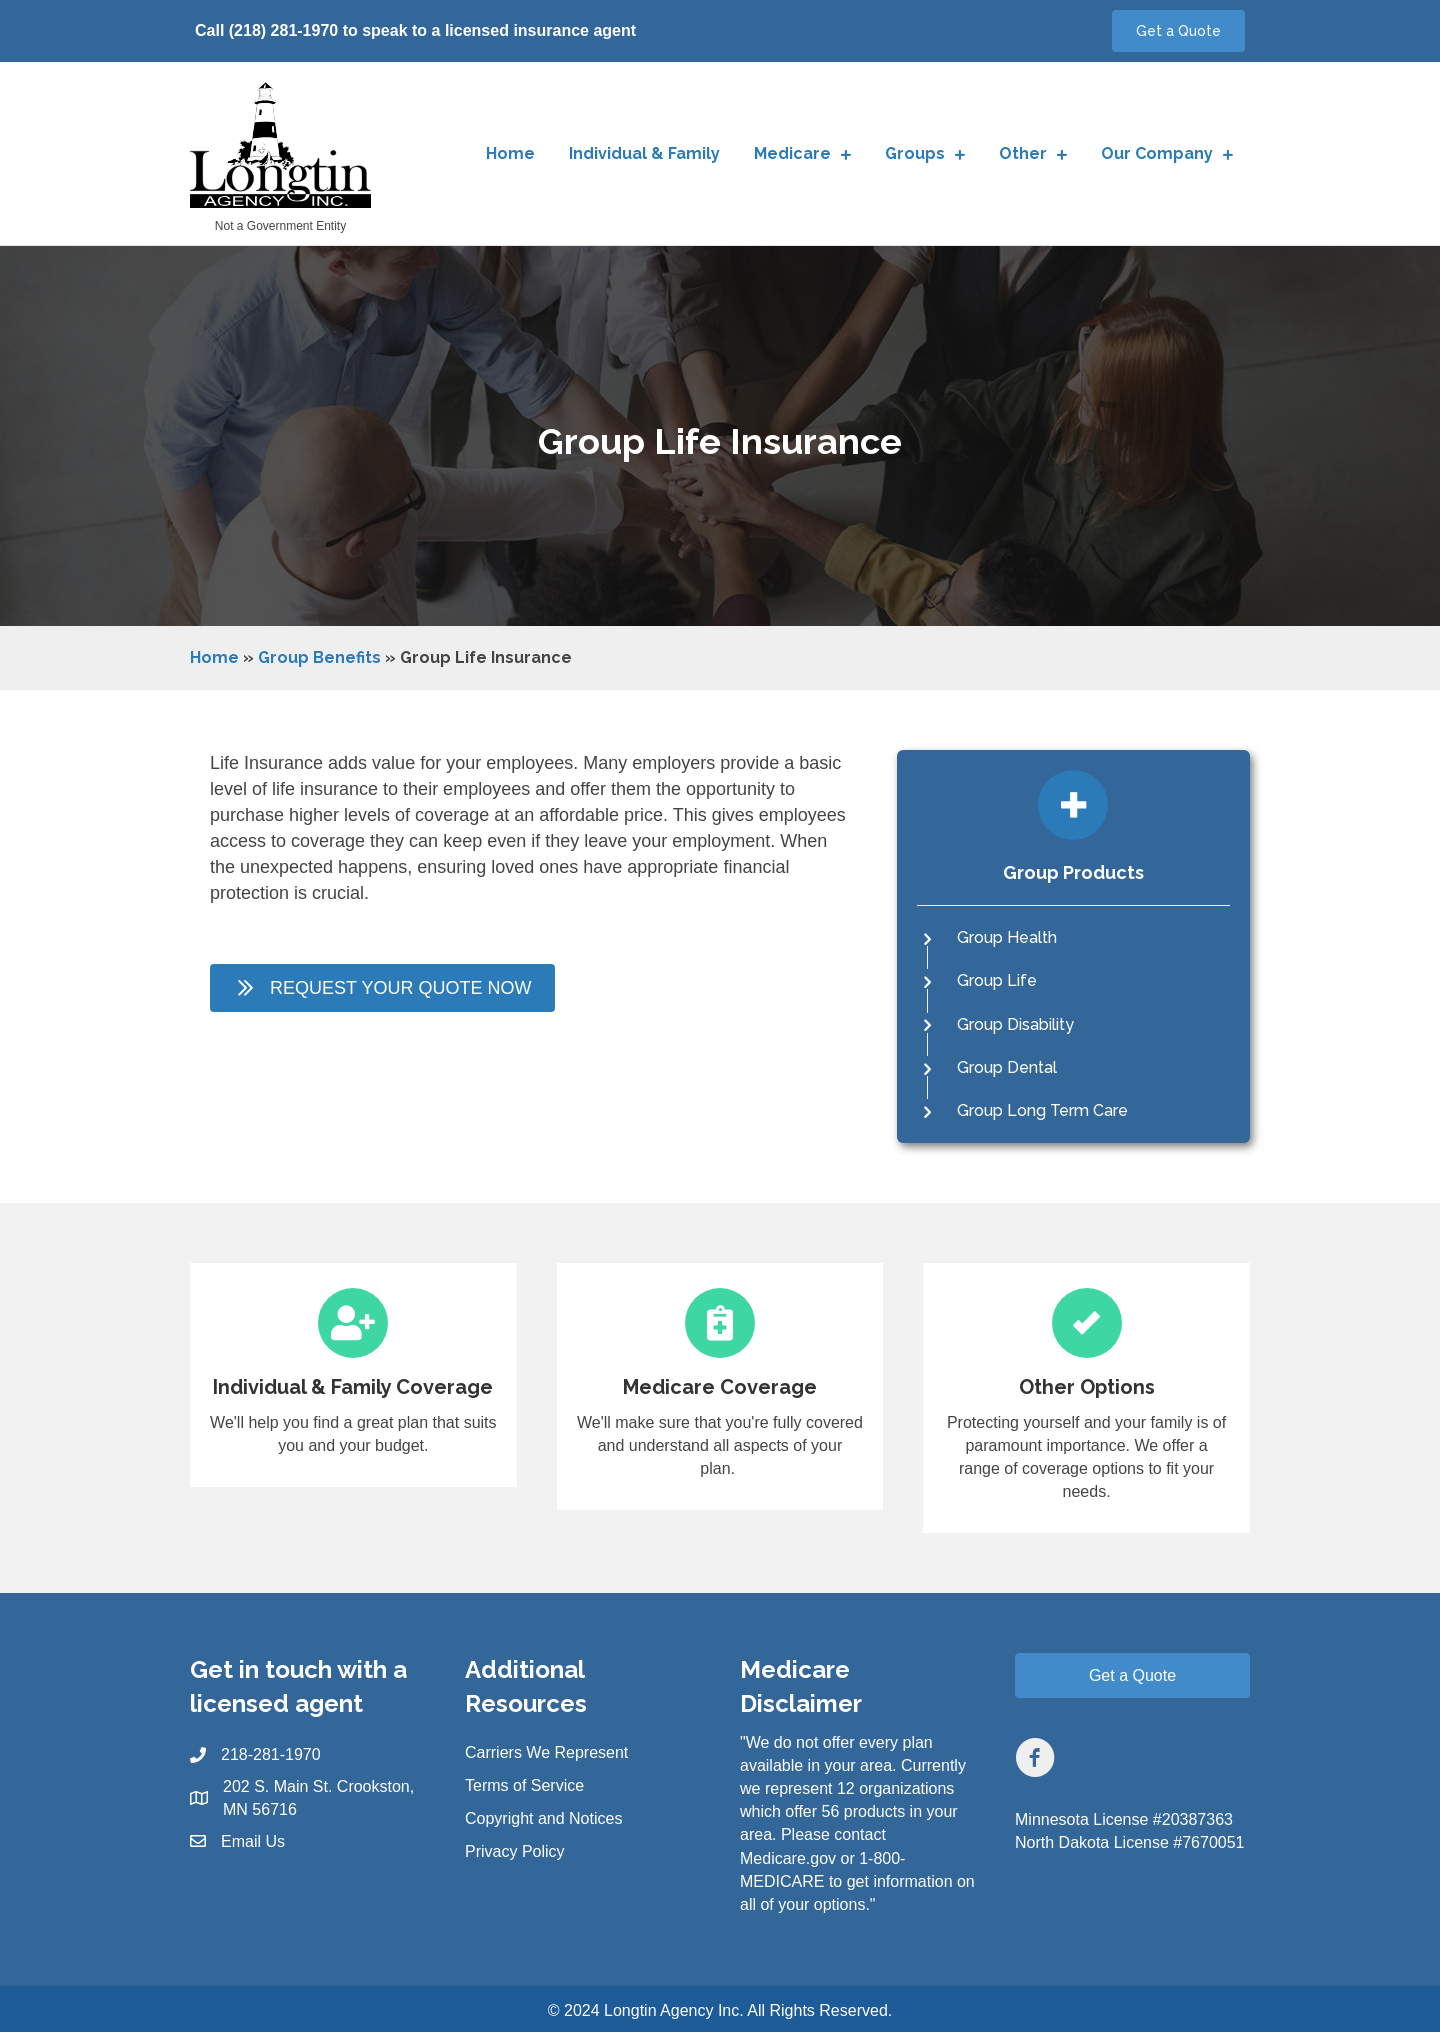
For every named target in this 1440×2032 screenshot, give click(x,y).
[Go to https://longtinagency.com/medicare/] (720, 1387)
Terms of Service (524, 1785)
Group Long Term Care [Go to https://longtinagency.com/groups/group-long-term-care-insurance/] (1042, 1110)
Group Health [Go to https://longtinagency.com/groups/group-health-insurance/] (1007, 937)
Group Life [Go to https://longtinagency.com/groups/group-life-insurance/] (997, 980)
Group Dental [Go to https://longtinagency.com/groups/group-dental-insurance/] (1007, 1067)
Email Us (253, 1841)
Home (214, 657)
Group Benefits (319, 657)
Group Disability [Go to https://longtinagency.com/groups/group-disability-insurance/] (1015, 1024)
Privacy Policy (515, 1851)
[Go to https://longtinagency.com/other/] (1086, 1398)
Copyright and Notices (543, 1818)
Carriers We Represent (546, 1752)
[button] (1178, 31)
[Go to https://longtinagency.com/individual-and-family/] (353, 1375)
